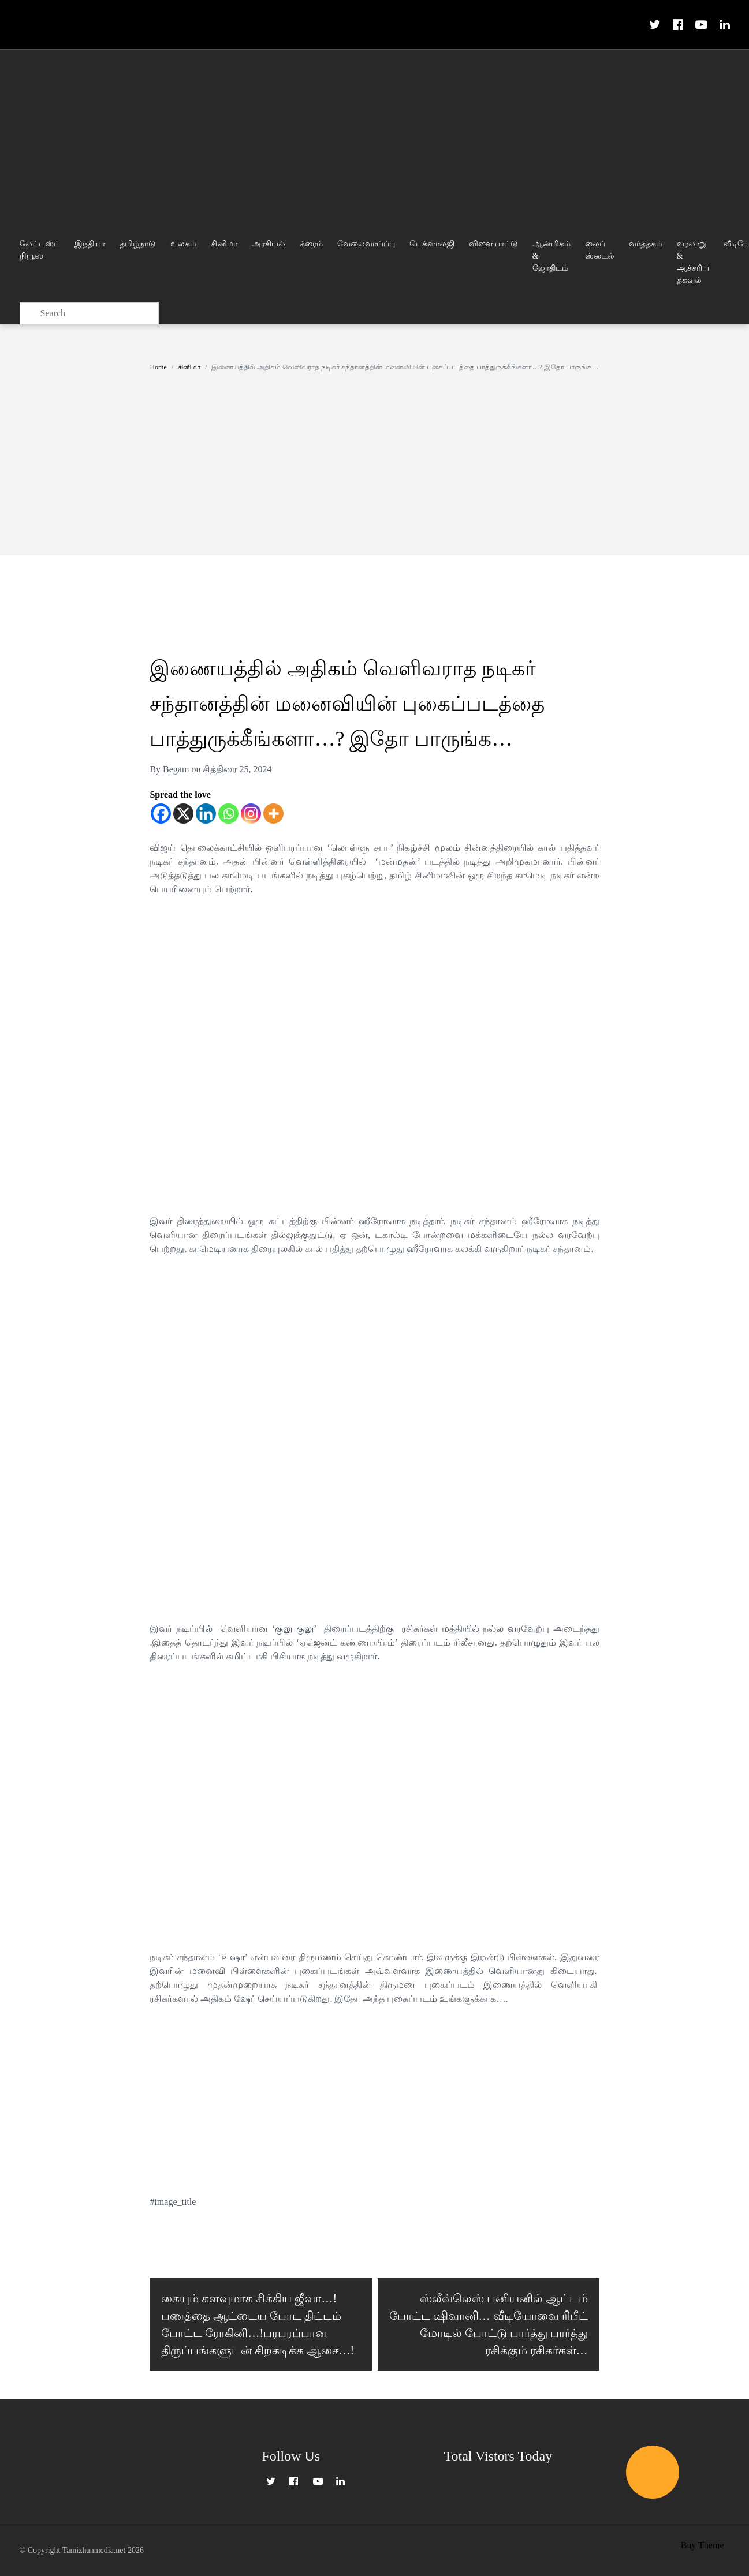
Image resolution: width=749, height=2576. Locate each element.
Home (158, 367)
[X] (183, 813)
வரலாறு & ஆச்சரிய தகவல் (693, 262)
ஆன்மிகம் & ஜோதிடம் (551, 256)
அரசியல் (268, 244)
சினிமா (224, 244)
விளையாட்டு (493, 244)
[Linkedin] (206, 813)
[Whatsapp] (228, 813)
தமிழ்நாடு (138, 244)
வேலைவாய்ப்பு (366, 244)
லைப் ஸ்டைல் (599, 250)
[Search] (89, 313)
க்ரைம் (311, 244)
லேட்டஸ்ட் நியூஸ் (40, 250)
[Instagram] (251, 813)
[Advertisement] (374, 136)
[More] (273, 813)
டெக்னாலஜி (431, 244)
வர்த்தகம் (645, 244)
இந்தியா (89, 244)
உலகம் (183, 244)
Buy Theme (702, 2548)
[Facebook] (161, 813)
